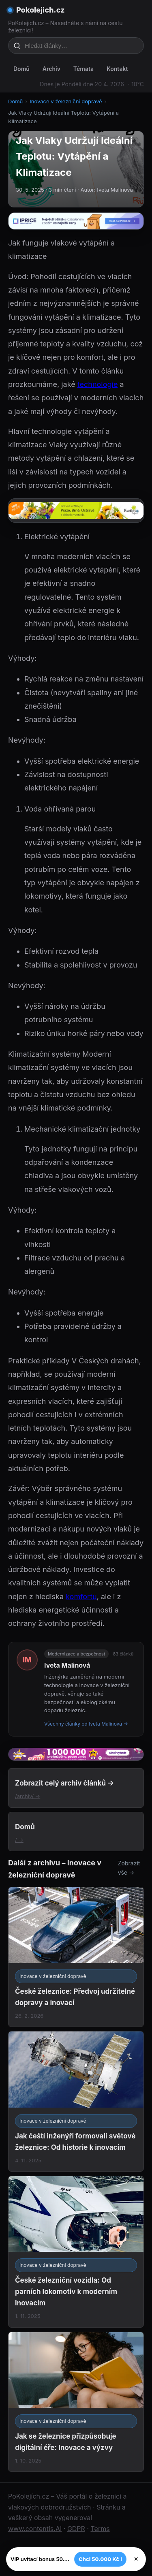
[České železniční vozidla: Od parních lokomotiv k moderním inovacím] (76, 2251)
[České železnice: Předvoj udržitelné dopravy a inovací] (76, 1957)
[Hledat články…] (81, 45)
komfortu (81, 1596)
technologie (97, 384)
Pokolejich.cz (40, 10)
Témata (83, 68)
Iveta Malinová (67, 1665)
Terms (99, 2529)
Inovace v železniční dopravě (66, 101)
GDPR (76, 2529)
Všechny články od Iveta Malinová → (86, 1724)
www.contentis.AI (35, 2529)
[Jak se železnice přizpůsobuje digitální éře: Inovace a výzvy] (76, 2402)
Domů (21, 68)
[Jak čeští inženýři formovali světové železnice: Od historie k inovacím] (76, 2101)
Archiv (51, 68)
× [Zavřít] (136, 2559)
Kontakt (117, 68)
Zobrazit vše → (129, 1868)
